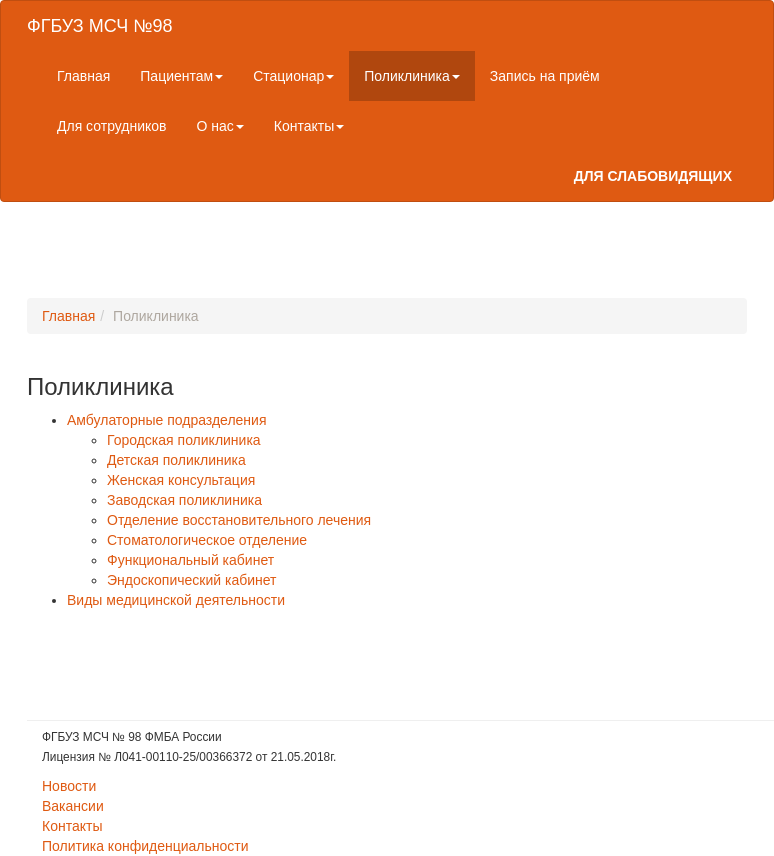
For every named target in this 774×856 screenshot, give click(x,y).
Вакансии (73, 806)
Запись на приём (545, 76)
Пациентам (181, 76)
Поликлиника (412, 76)
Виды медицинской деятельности (176, 600)
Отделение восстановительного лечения (239, 520)
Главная (83, 76)
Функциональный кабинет (190, 560)
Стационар (293, 76)
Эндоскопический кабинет (191, 580)
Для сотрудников (112, 126)
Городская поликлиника (184, 440)
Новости (69, 786)
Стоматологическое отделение (207, 540)
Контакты (309, 126)
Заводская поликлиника (184, 500)
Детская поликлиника (176, 460)
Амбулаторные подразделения (167, 420)
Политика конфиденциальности (145, 846)
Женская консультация (181, 480)
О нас (220, 126)
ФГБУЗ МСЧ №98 (99, 26)
